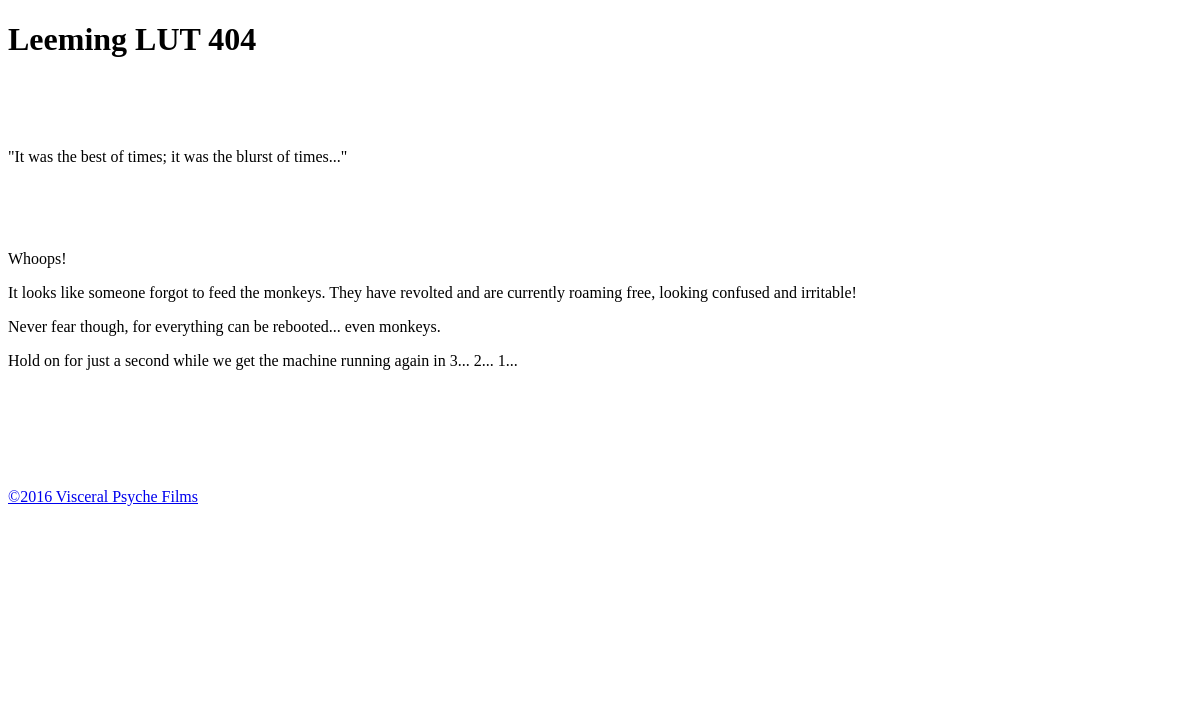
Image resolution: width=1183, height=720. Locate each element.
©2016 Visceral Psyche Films (103, 496)
